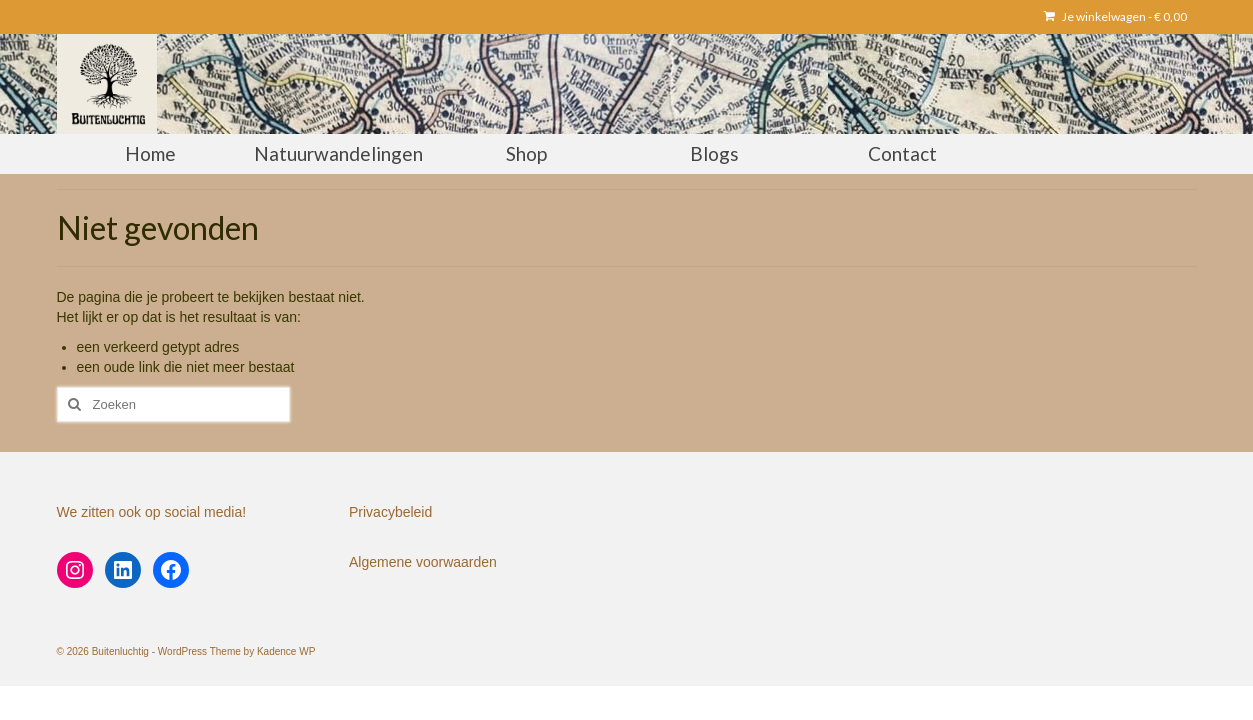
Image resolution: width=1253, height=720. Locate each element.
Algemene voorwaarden (423, 562)
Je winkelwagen (1115, 16)
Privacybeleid (390, 512)
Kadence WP (286, 651)
